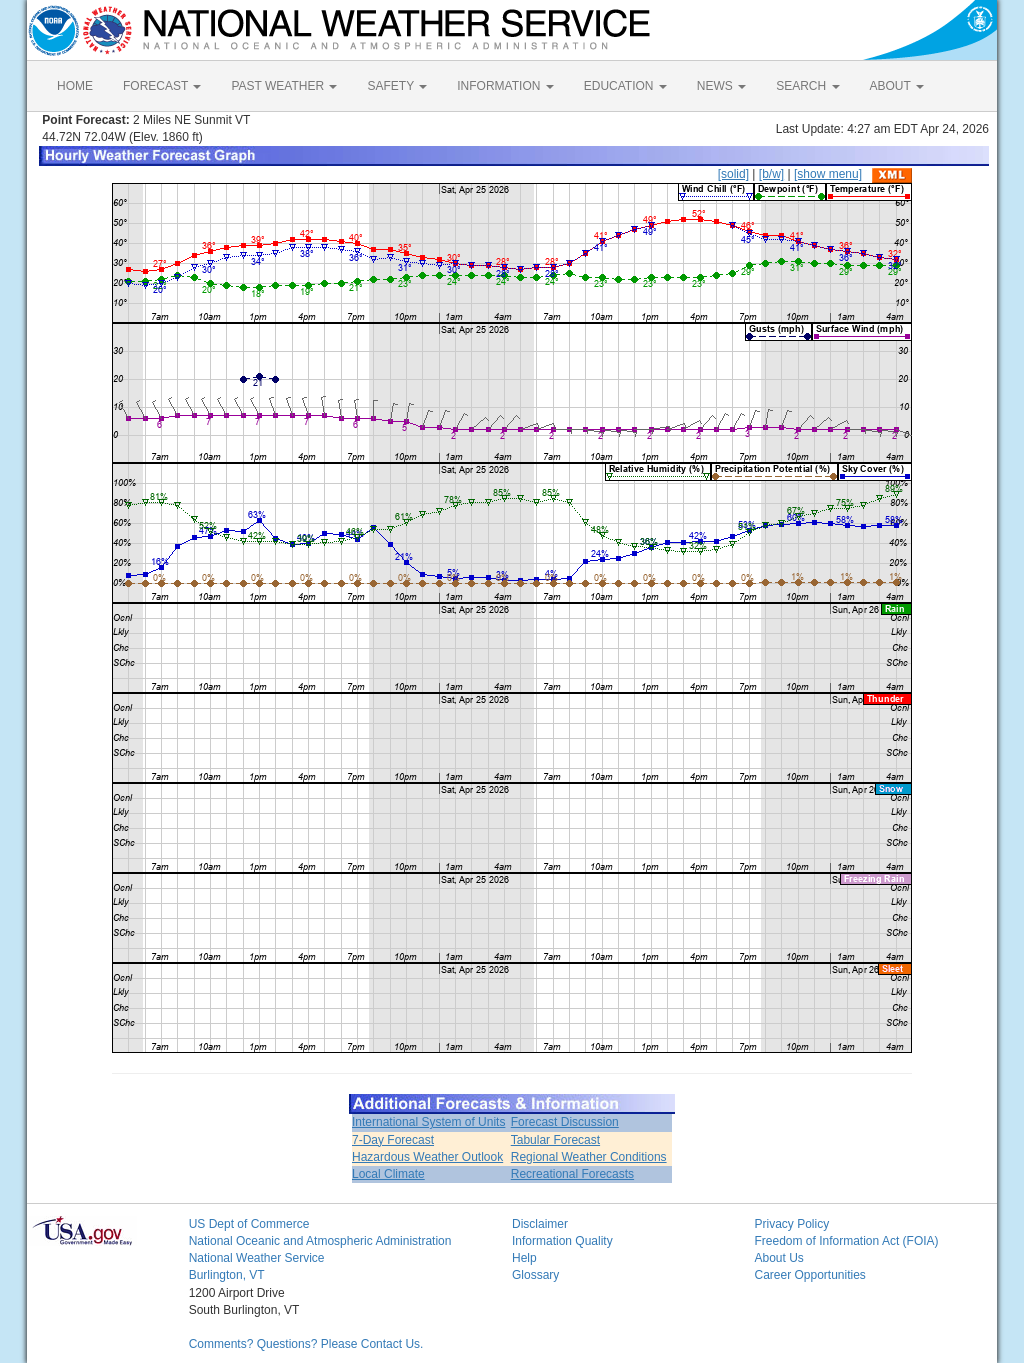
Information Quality (562, 1241)
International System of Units (428, 1122)
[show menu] (828, 174)
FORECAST (162, 86)
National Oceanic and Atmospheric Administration (320, 1241)
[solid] (733, 174)
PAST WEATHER (284, 86)
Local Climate (388, 1174)
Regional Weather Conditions (589, 1157)
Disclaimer (540, 1224)
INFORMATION (505, 86)
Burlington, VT (227, 1275)
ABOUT (897, 86)
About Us (778, 1258)
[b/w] (771, 174)
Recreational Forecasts (572, 1174)
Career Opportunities (809, 1275)
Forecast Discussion (565, 1122)
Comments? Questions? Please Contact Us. (306, 1344)
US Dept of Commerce (249, 1224)
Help (524, 1258)
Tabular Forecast (555, 1140)
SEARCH (807, 86)
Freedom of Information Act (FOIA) (846, 1241)
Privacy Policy (791, 1224)
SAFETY (397, 86)
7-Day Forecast (393, 1140)
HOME (75, 86)
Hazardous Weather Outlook (427, 1157)
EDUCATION (625, 86)
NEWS (721, 86)
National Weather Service (257, 1258)
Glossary (535, 1275)
